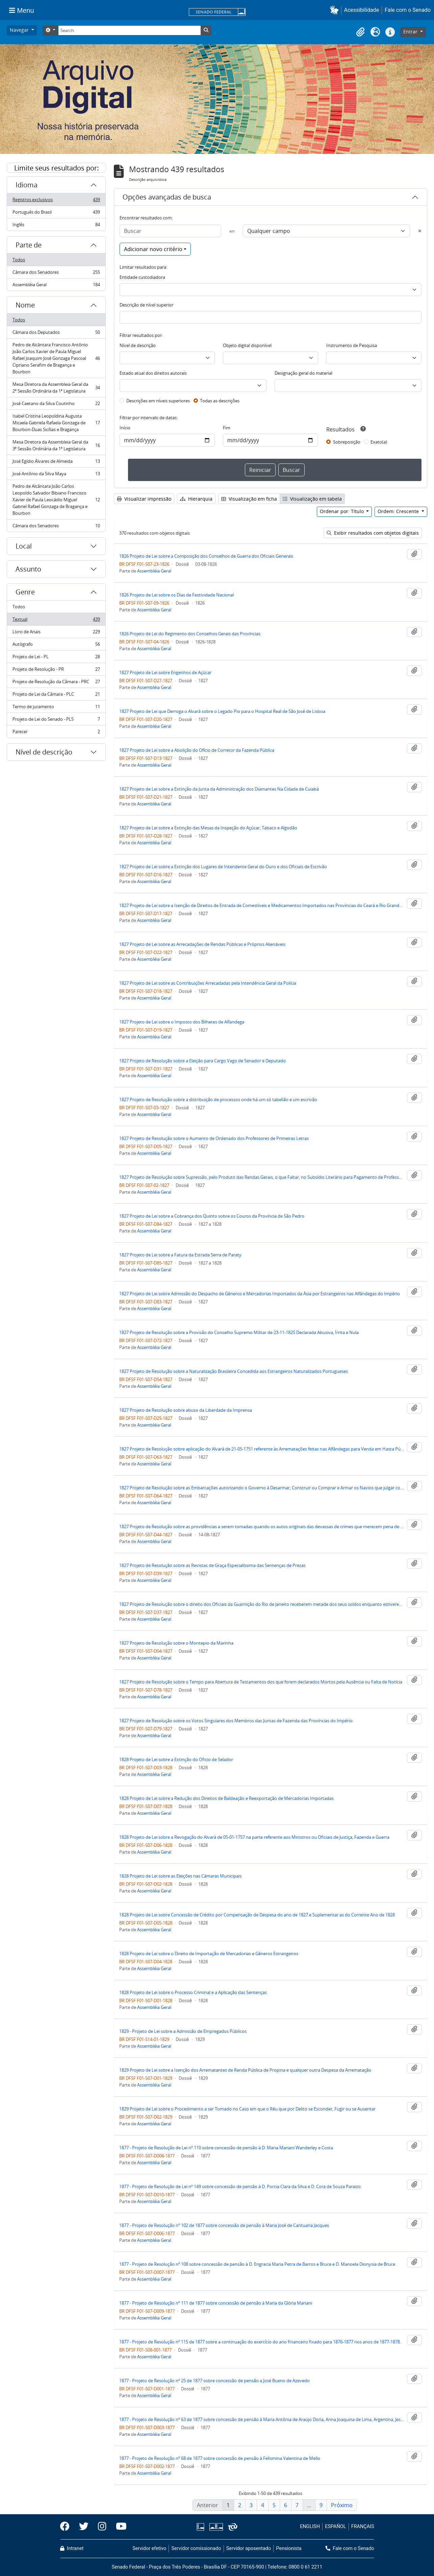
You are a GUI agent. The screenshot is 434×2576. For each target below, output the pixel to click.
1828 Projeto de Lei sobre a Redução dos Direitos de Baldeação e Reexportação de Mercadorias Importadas (226, 1798)
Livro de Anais (56, 633)
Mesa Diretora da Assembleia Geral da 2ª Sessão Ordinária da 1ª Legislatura (56, 387)
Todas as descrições (219, 401)
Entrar (411, 31)
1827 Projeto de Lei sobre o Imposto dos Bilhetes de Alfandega (181, 1022)
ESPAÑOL (335, 2526)
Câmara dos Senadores (56, 273)
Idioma (26, 184)
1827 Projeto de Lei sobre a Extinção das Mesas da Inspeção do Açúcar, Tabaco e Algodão (208, 828)
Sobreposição (346, 442)
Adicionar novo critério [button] (153, 249)
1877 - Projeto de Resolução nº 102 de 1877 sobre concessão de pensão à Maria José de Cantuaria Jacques (224, 2225)
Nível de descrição (44, 751)
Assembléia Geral (56, 286)
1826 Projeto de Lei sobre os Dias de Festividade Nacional (176, 595)
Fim (226, 428)
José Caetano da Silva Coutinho (56, 405)
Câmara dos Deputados (56, 334)
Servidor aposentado (248, 2548)
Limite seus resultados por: (56, 167)
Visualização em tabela (312, 499)
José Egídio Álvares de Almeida (56, 463)
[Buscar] (170, 230)
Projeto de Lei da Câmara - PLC (56, 695)
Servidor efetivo (149, 2548)
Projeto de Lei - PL (56, 658)
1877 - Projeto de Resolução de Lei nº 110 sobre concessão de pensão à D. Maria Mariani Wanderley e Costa (226, 2148)
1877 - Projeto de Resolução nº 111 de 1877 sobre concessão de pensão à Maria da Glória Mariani (215, 2303)
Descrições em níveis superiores (158, 401)
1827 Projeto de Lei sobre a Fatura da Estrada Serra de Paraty (180, 1255)
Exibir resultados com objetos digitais (373, 533)
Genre (25, 591)
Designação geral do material (303, 373)
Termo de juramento (56, 708)
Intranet (72, 2548)
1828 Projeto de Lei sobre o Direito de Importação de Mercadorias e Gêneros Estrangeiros (208, 1953)
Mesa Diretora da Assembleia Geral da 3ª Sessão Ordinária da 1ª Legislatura (56, 445)
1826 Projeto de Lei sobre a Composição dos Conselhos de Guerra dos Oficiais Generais (206, 556)
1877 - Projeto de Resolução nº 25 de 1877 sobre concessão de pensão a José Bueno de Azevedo (214, 2381)
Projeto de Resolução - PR (56, 670)
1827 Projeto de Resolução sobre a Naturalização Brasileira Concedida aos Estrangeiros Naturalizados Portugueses (233, 1371)
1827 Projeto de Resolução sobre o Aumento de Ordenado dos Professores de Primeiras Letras (214, 1138)
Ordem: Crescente (399, 511)
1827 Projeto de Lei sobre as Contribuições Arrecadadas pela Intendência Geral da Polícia (207, 983)
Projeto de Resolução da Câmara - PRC (56, 683)
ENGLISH (310, 2526)
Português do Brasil (56, 213)
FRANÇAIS (362, 2526)
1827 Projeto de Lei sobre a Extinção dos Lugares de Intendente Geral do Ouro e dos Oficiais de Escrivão (223, 867)
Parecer (56, 733)
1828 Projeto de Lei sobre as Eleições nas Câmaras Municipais (180, 1876)
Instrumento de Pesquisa (351, 345)
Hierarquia (196, 499)
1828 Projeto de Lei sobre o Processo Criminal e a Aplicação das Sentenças (193, 1992)
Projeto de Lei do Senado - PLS (56, 720)
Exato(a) (379, 442)
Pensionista (289, 2548)
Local (24, 546)
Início (125, 428)
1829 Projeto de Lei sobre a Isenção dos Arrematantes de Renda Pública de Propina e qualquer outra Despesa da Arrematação (245, 2070)
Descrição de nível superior (146, 305)
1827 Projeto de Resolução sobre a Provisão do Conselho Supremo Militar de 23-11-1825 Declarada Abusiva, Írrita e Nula (239, 1332)
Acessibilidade (361, 10)
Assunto (28, 569)
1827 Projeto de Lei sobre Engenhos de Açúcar (165, 672)
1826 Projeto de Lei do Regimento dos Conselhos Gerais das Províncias (189, 634)
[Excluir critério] (420, 231)
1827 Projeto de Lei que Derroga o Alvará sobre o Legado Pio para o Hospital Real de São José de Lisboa (222, 711)
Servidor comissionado (196, 2548)
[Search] (129, 30)
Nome (25, 305)
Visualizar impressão (144, 499)
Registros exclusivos (56, 201)
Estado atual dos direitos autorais (153, 373)
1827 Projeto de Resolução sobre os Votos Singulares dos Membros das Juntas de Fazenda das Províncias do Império (236, 1721)
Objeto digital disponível (247, 345)
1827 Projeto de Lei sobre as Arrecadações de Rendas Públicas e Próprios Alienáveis (202, 944)
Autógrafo (56, 645)
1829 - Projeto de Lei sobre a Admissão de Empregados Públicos (183, 2031)
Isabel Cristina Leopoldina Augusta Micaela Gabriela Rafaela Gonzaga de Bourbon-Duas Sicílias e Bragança (56, 422)
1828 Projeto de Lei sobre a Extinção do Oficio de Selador (176, 1759)
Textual (56, 621)
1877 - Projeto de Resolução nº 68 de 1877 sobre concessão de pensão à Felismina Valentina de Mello (219, 2458)
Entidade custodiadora (142, 277)
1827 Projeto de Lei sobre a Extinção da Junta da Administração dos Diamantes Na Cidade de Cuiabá (219, 789)
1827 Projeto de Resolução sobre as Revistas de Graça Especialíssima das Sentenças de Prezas (212, 1565)
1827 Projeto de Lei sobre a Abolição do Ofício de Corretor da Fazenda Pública (196, 750)
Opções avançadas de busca (167, 197)
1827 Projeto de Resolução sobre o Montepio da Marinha (176, 1643)
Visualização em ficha (249, 499)
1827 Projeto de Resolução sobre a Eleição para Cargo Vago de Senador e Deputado (202, 1061)
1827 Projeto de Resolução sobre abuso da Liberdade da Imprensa (185, 1410)
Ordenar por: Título (342, 511)
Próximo (342, 2505)
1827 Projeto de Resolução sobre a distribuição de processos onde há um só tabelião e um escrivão (218, 1099)
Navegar (20, 30)
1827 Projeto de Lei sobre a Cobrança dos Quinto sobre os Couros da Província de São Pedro (211, 1216)
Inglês (56, 226)
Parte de (29, 244)
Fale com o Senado (408, 10)
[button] (335, 10)
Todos (18, 260)
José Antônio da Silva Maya (56, 475)
